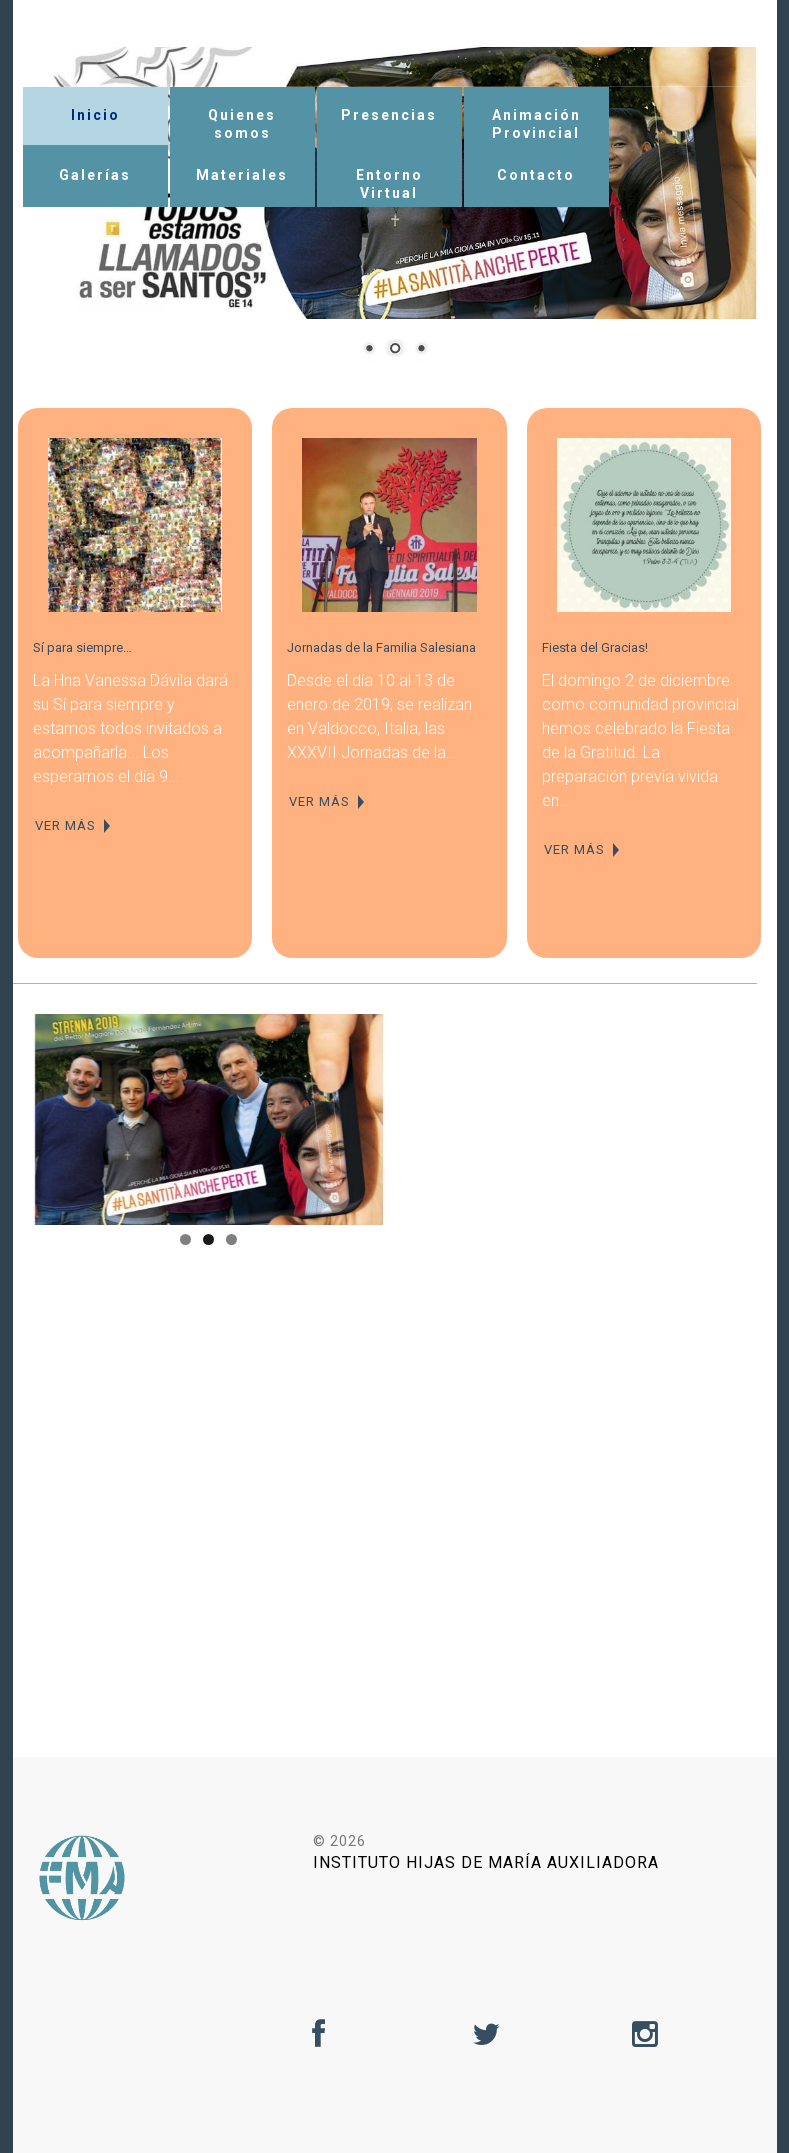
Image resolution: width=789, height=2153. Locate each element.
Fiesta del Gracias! (595, 647)
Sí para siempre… (82, 647)
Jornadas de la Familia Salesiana (381, 647)
